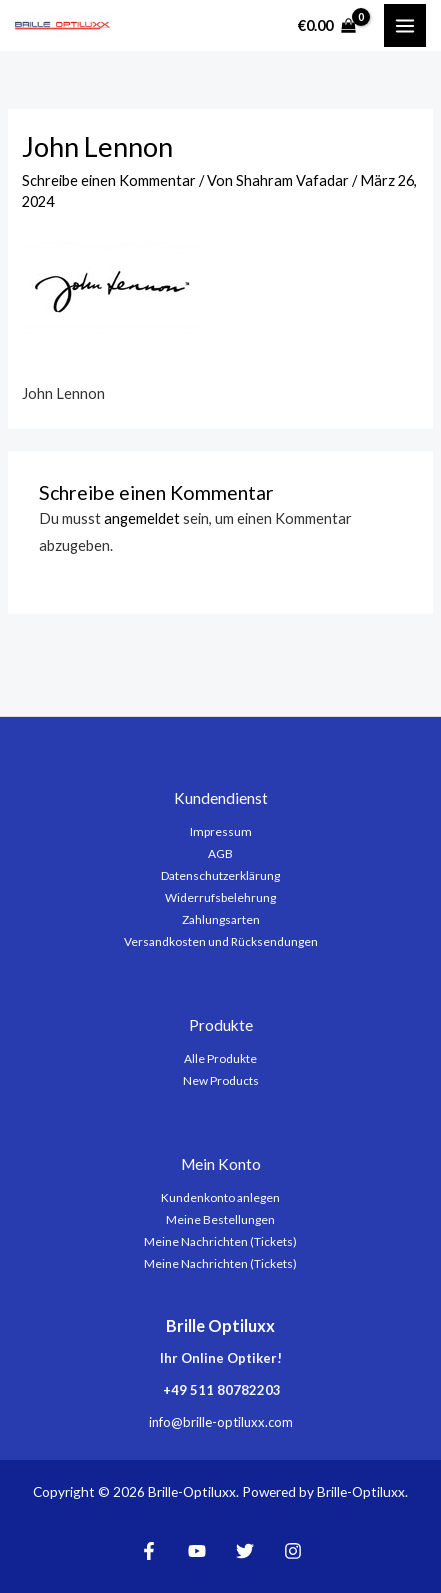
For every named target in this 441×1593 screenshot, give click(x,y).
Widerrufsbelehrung (220, 897)
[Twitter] (245, 1551)
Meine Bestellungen (220, 1219)
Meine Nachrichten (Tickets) (220, 1241)
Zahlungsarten (221, 919)
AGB (220, 853)
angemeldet (142, 518)
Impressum (221, 831)
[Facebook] (149, 1551)
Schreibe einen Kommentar (109, 180)
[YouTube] (197, 1551)
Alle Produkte (220, 1058)
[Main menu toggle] (405, 25)
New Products (221, 1080)
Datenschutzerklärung (220, 875)
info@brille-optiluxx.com (221, 1422)
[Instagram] (293, 1551)
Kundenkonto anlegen (220, 1197)
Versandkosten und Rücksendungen (221, 941)
